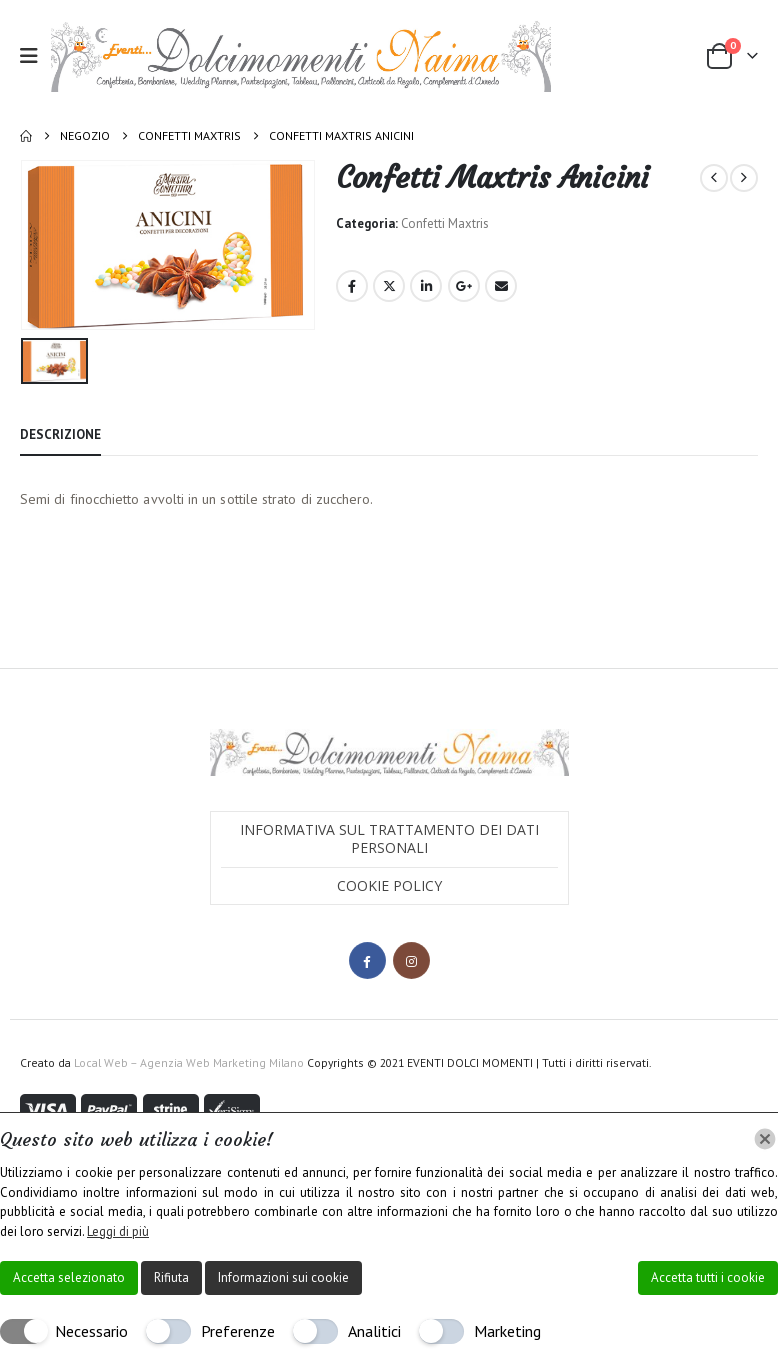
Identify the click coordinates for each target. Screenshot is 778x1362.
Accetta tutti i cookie (708, 1277)
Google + (464, 286)
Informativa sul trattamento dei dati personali (389, 837)
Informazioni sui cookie (283, 1277)
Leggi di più (118, 1231)
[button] (35, 56)
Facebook (352, 286)
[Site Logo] (301, 56)
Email (501, 286)
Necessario (91, 1331)
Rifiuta (171, 1277)
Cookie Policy (389, 884)
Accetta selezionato (69, 1277)
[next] (744, 178)
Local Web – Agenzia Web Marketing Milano (190, 1061)
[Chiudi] (765, 1139)
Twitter (389, 286)
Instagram (411, 959)
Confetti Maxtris (445, 223)
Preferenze (238, 1331)
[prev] (714, 178)
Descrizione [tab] (60, 433)
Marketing (507, 1331)
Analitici (374, 1331)
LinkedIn (426, 286)
